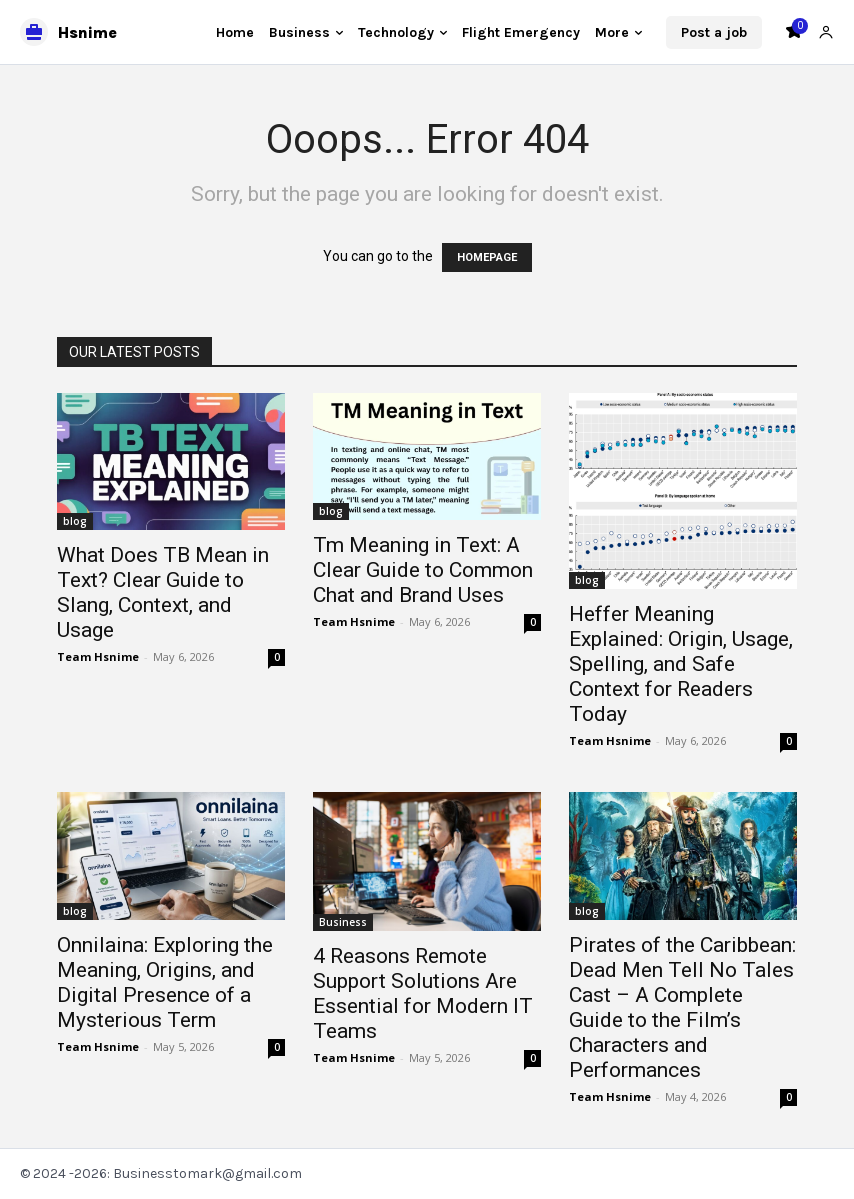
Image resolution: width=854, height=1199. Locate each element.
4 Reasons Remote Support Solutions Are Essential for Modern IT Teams (423, 993)
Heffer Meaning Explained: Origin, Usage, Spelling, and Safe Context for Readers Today (681, 664)
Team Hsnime (98, 656)
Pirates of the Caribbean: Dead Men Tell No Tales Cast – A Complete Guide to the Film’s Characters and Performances (682, 1007)
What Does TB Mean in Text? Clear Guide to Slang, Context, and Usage (163, 592)
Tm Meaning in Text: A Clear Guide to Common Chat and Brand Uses (423, 570)
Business (343, 922)
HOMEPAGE (487, 257)
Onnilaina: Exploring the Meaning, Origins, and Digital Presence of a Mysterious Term (165, 982)
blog (75, 521)
